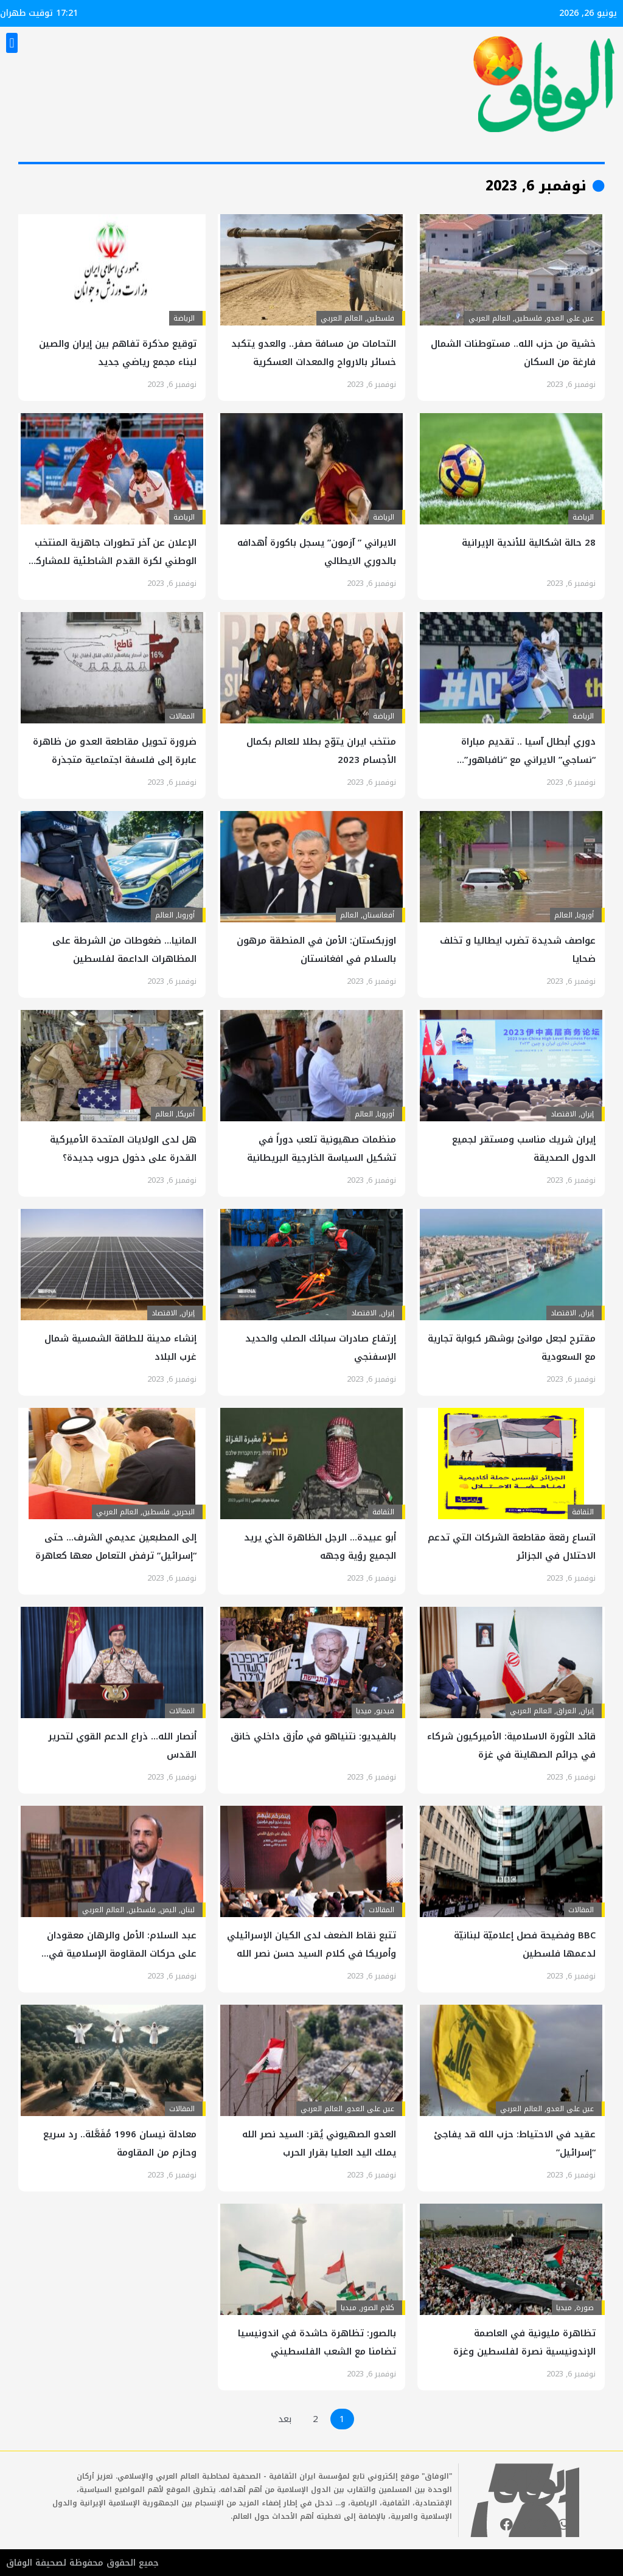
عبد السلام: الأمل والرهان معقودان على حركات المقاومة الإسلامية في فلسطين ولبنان (122, 1953)
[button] (12, 43)
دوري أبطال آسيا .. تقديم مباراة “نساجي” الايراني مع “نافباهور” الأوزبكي (528, 760)
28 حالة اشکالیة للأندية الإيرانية (529, 542)
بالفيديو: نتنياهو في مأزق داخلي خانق (313, 1736)
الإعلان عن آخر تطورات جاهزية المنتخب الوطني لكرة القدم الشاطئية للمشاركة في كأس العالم (113, 561)
